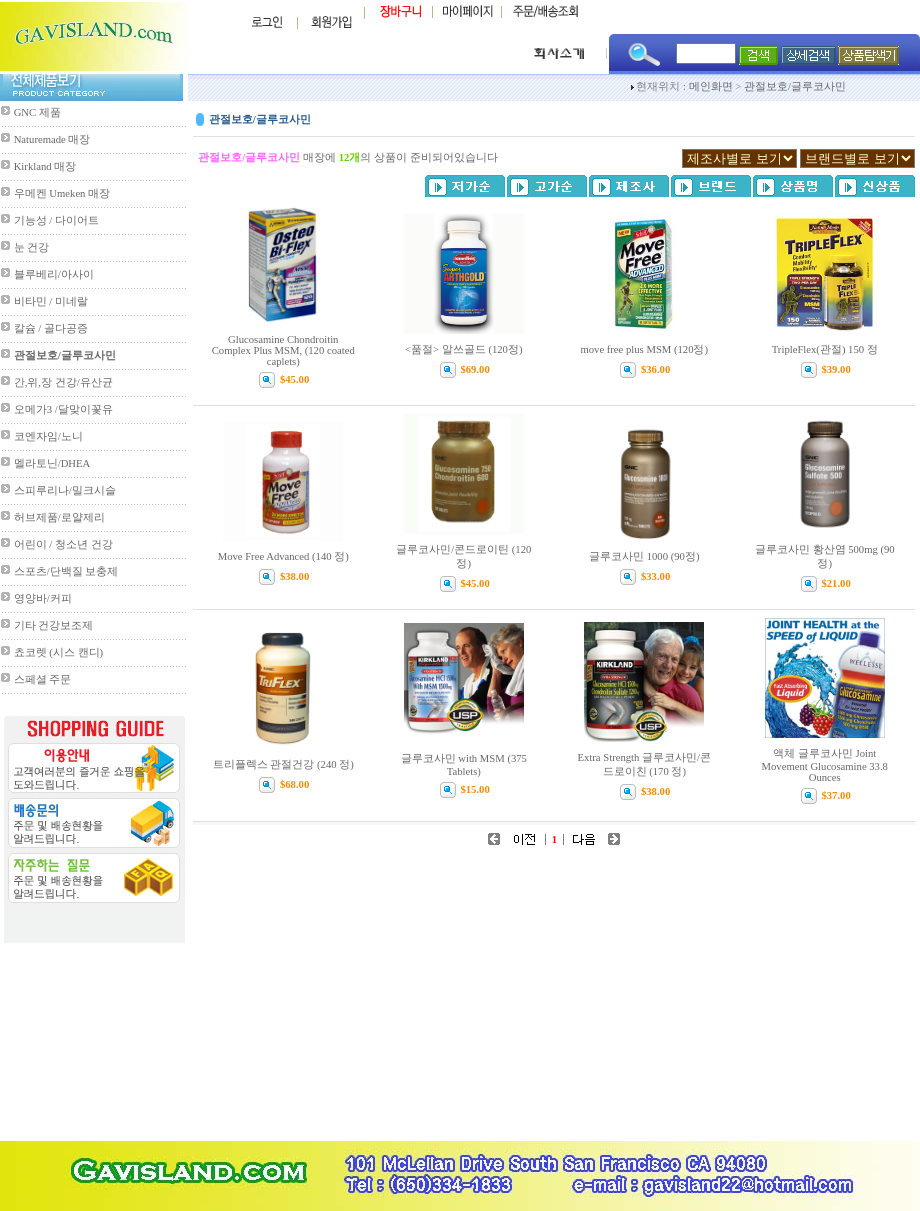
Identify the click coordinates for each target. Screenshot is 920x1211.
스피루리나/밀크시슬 (65, 490)
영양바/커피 (43, 598)
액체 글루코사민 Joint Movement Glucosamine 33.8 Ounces (825, 765)
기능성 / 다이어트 (56, 220)
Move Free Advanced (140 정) (283, 556)
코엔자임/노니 (48, 436)
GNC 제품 (37, 112)
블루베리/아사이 (54, 274)
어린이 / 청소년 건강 (63, 544)
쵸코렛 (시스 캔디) (58, 652)
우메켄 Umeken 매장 (62, 193)
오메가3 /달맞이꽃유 (63, 409)
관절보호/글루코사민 (795, 86)
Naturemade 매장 (52, 139)
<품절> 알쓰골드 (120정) (463, 349)
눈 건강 (32, 247)
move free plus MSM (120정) (644, 349)
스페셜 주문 (43, 679)
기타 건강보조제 (54, 625)
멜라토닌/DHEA (52, 463)
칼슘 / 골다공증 (51, 328)
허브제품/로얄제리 (59, 517)
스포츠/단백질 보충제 (66, 571)
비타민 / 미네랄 (51, 301)
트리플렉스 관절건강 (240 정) (283, 764)
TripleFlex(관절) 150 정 (825, 349)
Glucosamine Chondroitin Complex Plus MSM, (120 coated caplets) (283, 350)
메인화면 (711, 86)
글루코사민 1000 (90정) (644, 556)
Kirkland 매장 (45, 166)
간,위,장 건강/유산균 (63, 382)
